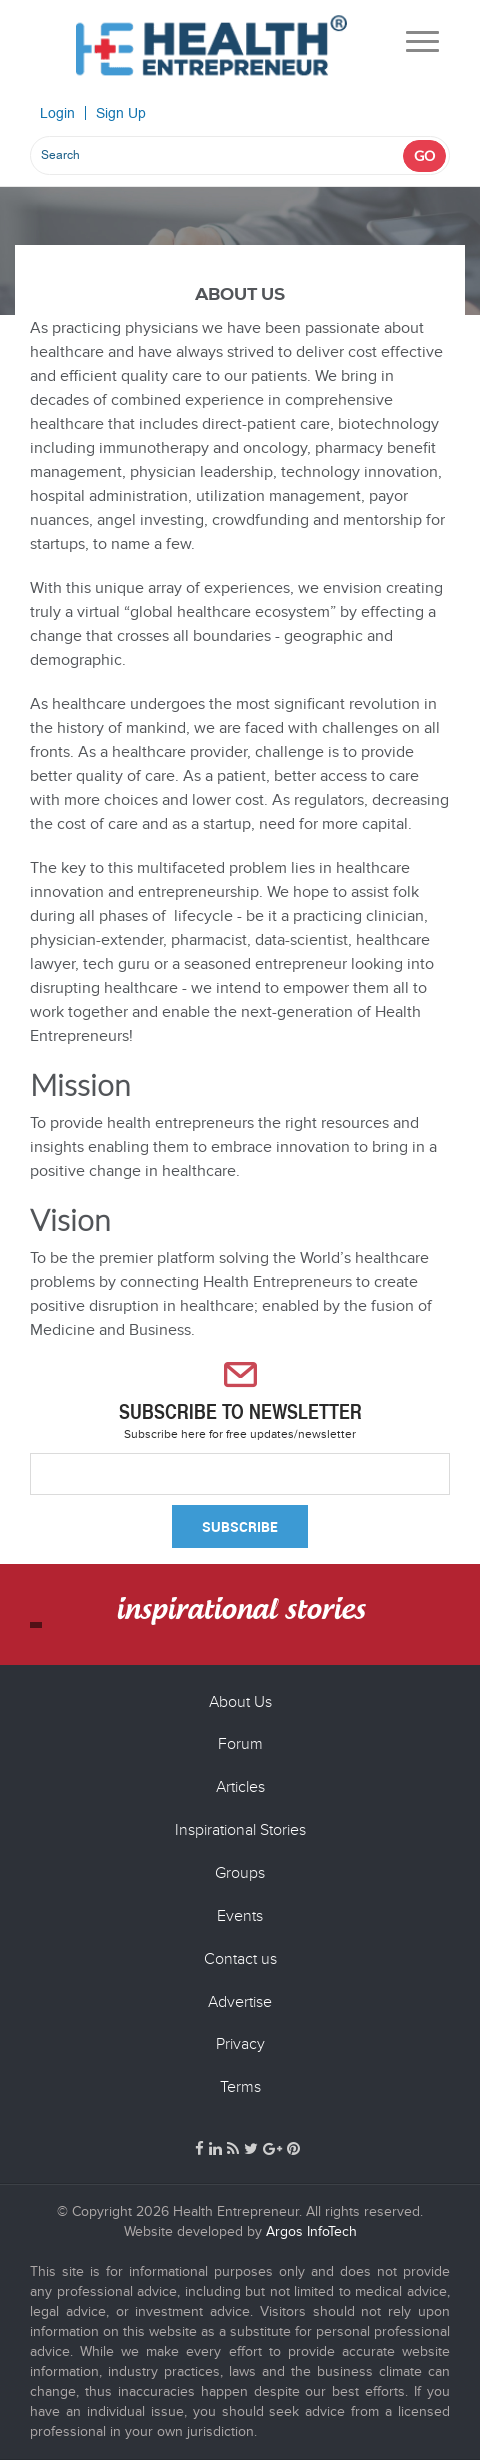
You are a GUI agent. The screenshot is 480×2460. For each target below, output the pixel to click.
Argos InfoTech (309, 2231)
